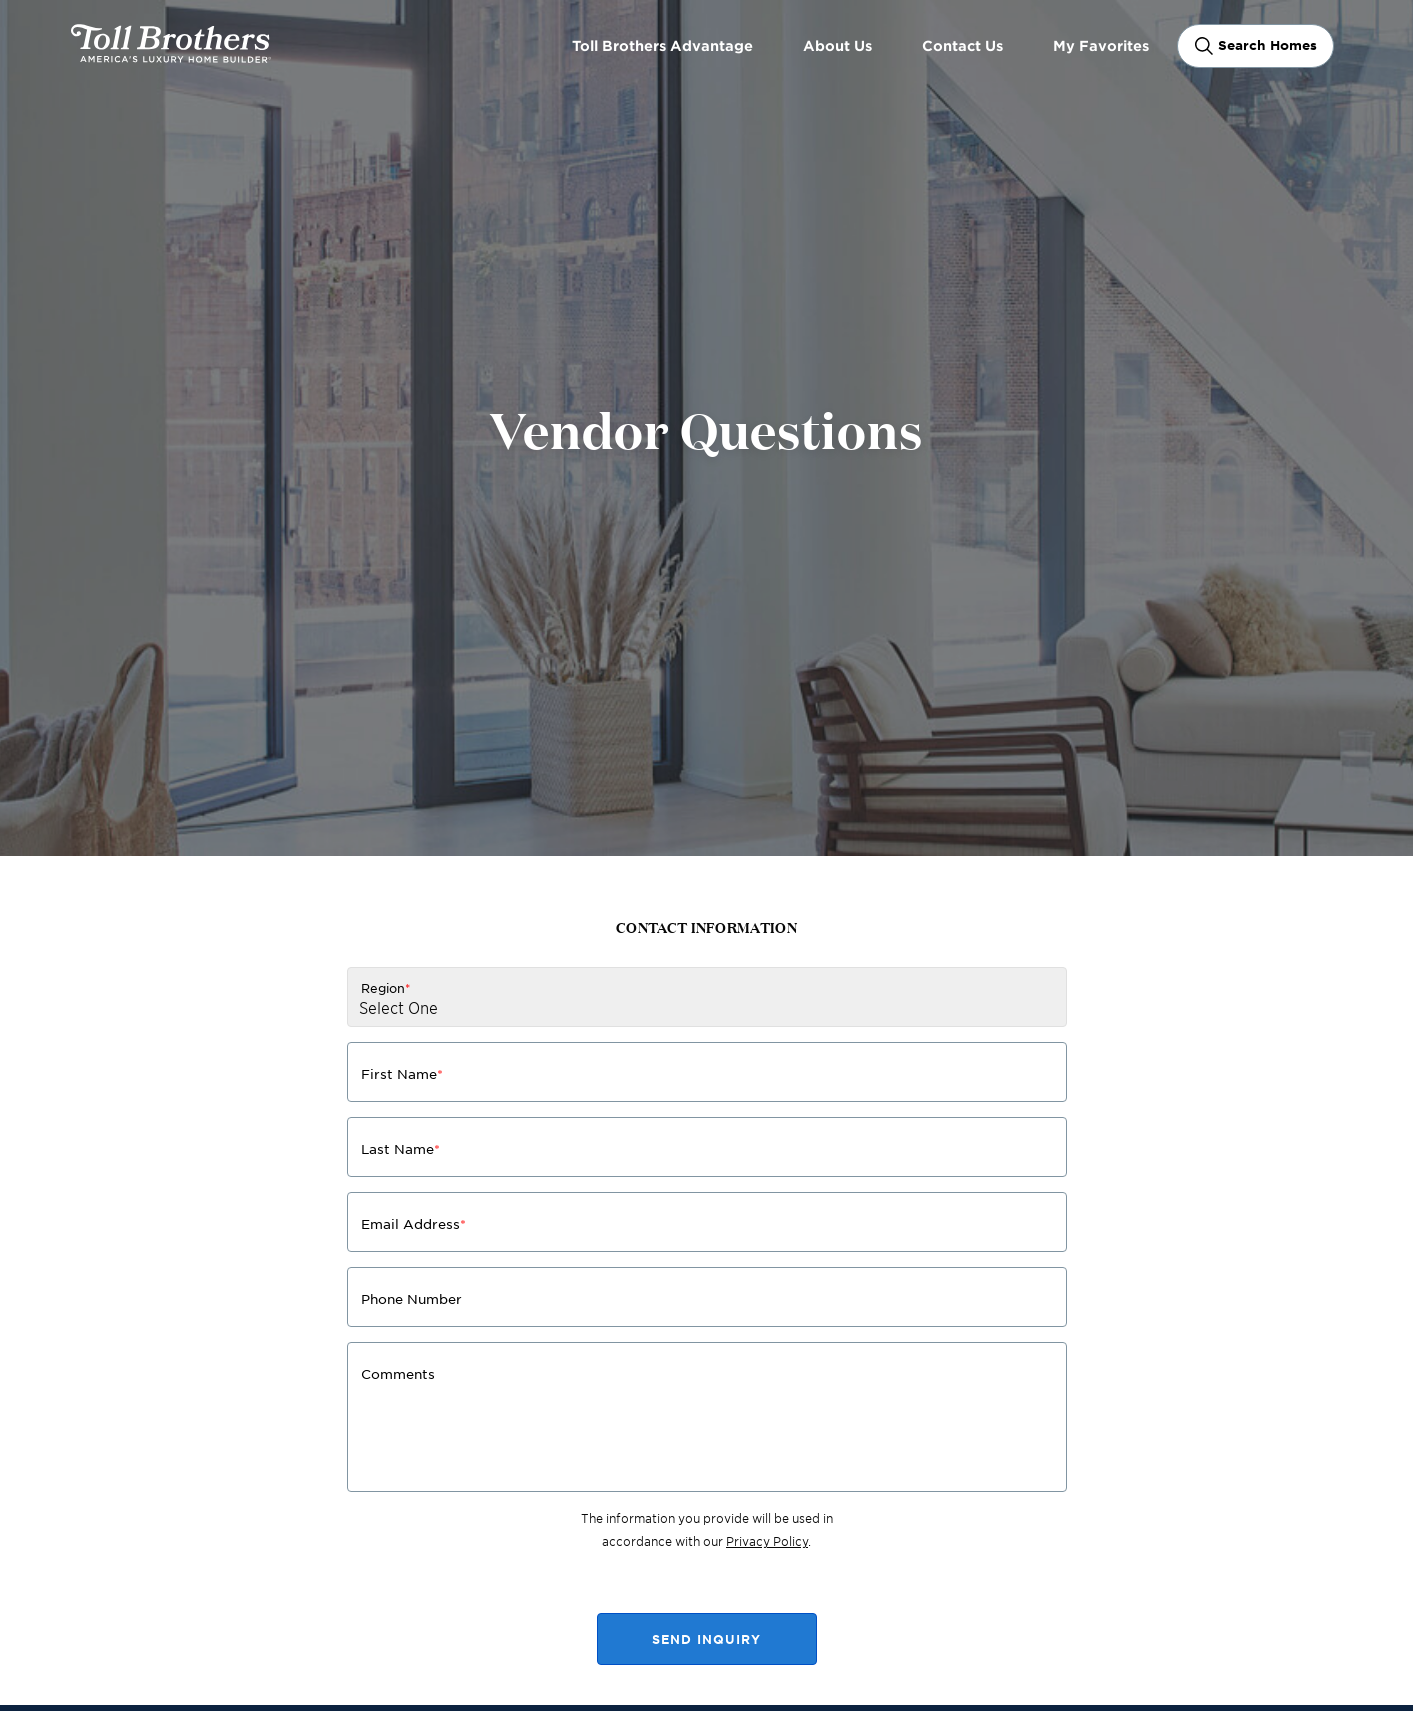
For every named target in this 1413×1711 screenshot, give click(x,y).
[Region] (707, 997)
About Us (837, 45)
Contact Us (962, 45)
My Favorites (1101, 45)
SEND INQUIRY (706, 1639)
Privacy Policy (767, 1541)
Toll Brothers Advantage (662, 45)
